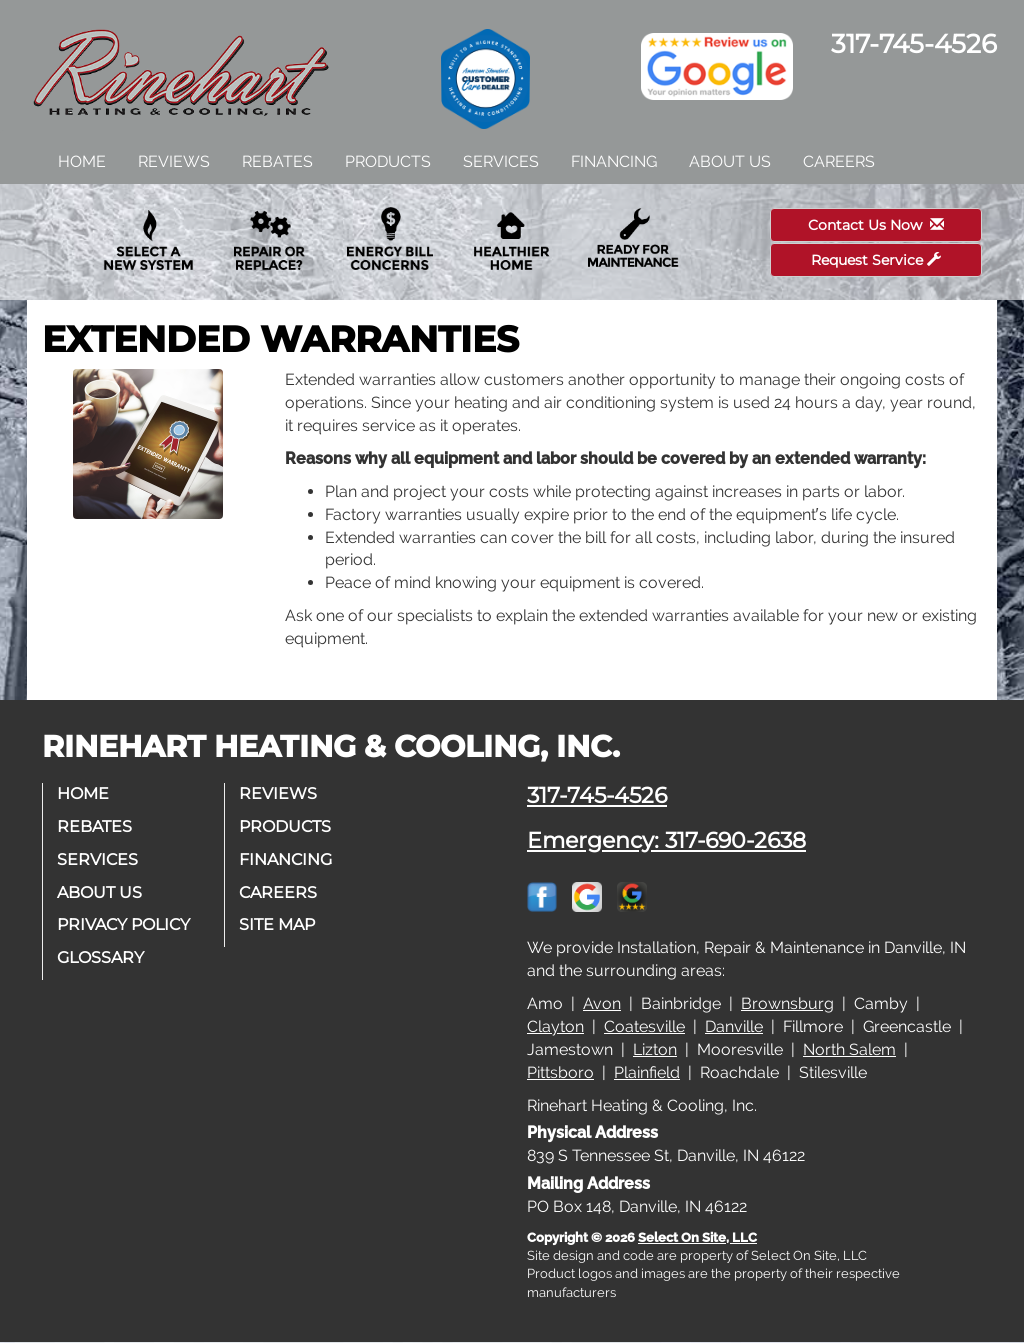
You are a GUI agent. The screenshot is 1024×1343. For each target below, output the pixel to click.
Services (501, 161)
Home (82, 161)
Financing (614, 161)
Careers (839, 161)
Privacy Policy (124, 924)
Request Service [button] (876, 260)
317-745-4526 (597, 795)
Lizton (655, 1049)
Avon (602, 1003)
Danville (734, 1026)
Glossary (101, 957)
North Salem (849, 1049)
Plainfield (647, 1072)
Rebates (277, 161)
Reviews (174, 161)
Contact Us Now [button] (876, 225)
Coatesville (644, 1026)
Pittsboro (560, 1072)
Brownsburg (787, 1003)
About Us (730, 161)
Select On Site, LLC (697, 1237)
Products (388, 161)
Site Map (278, 924)
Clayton (555, 1026)
